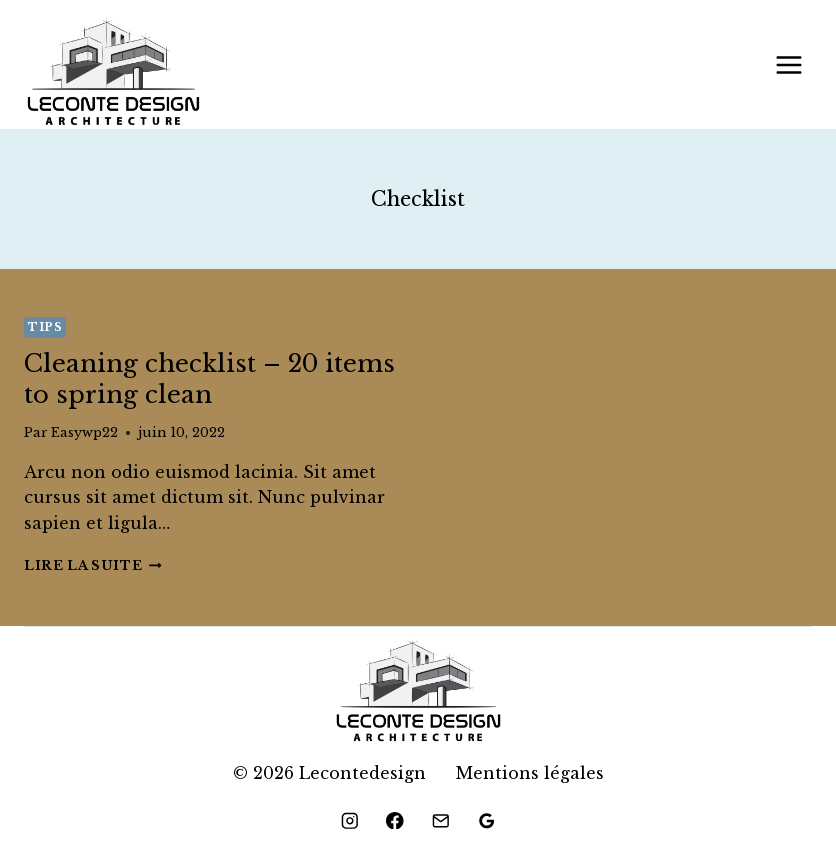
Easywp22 (84, 432)
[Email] (440, 820)
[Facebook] (395, 820)
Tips (45, 327)
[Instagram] (349, 820)
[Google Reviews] (486, 820)
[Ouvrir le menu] (788, 64)
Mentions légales (530, 773)
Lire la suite (93, 565)
